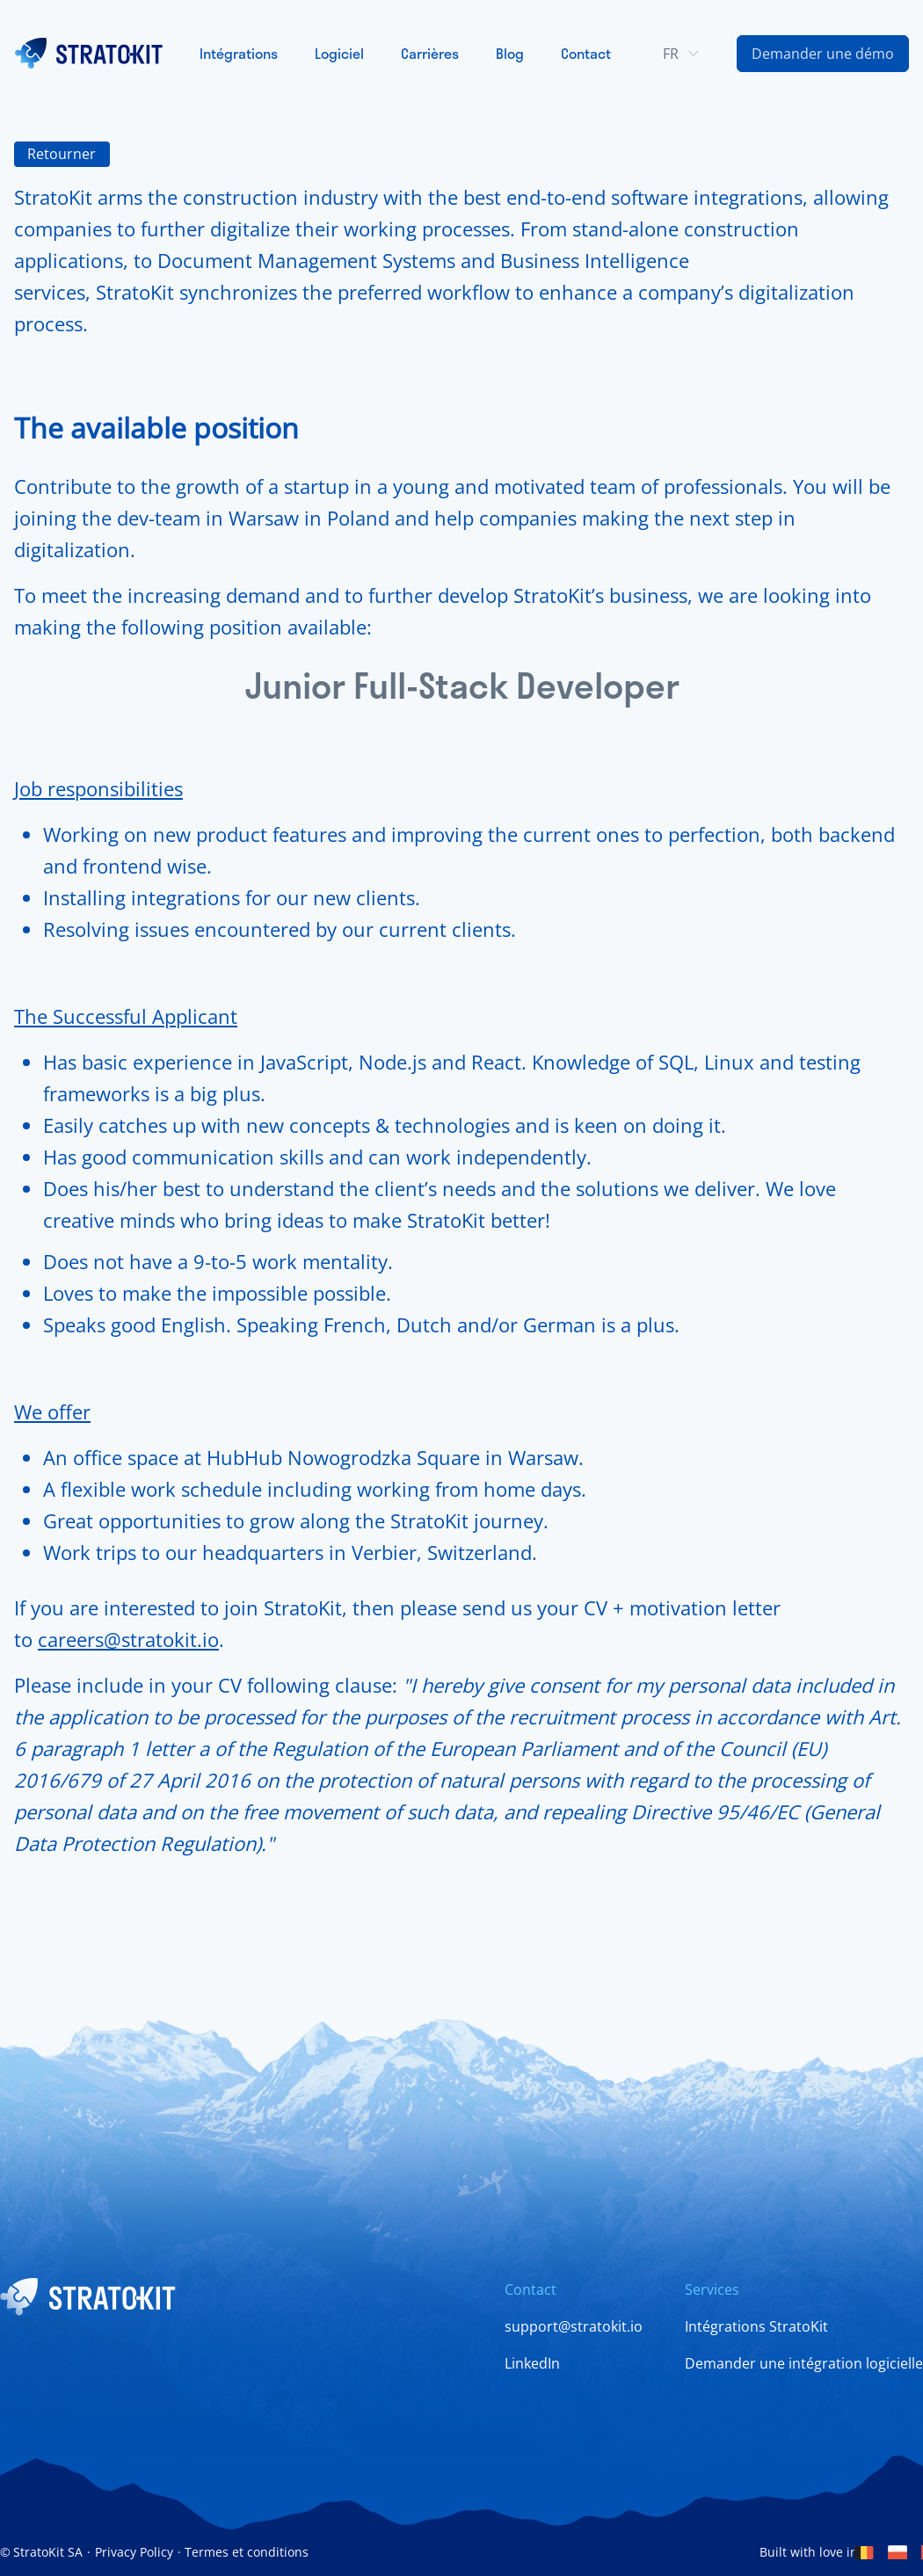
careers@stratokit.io (128, 1639)
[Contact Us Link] (823, 53)
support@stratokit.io (574, 2326)
